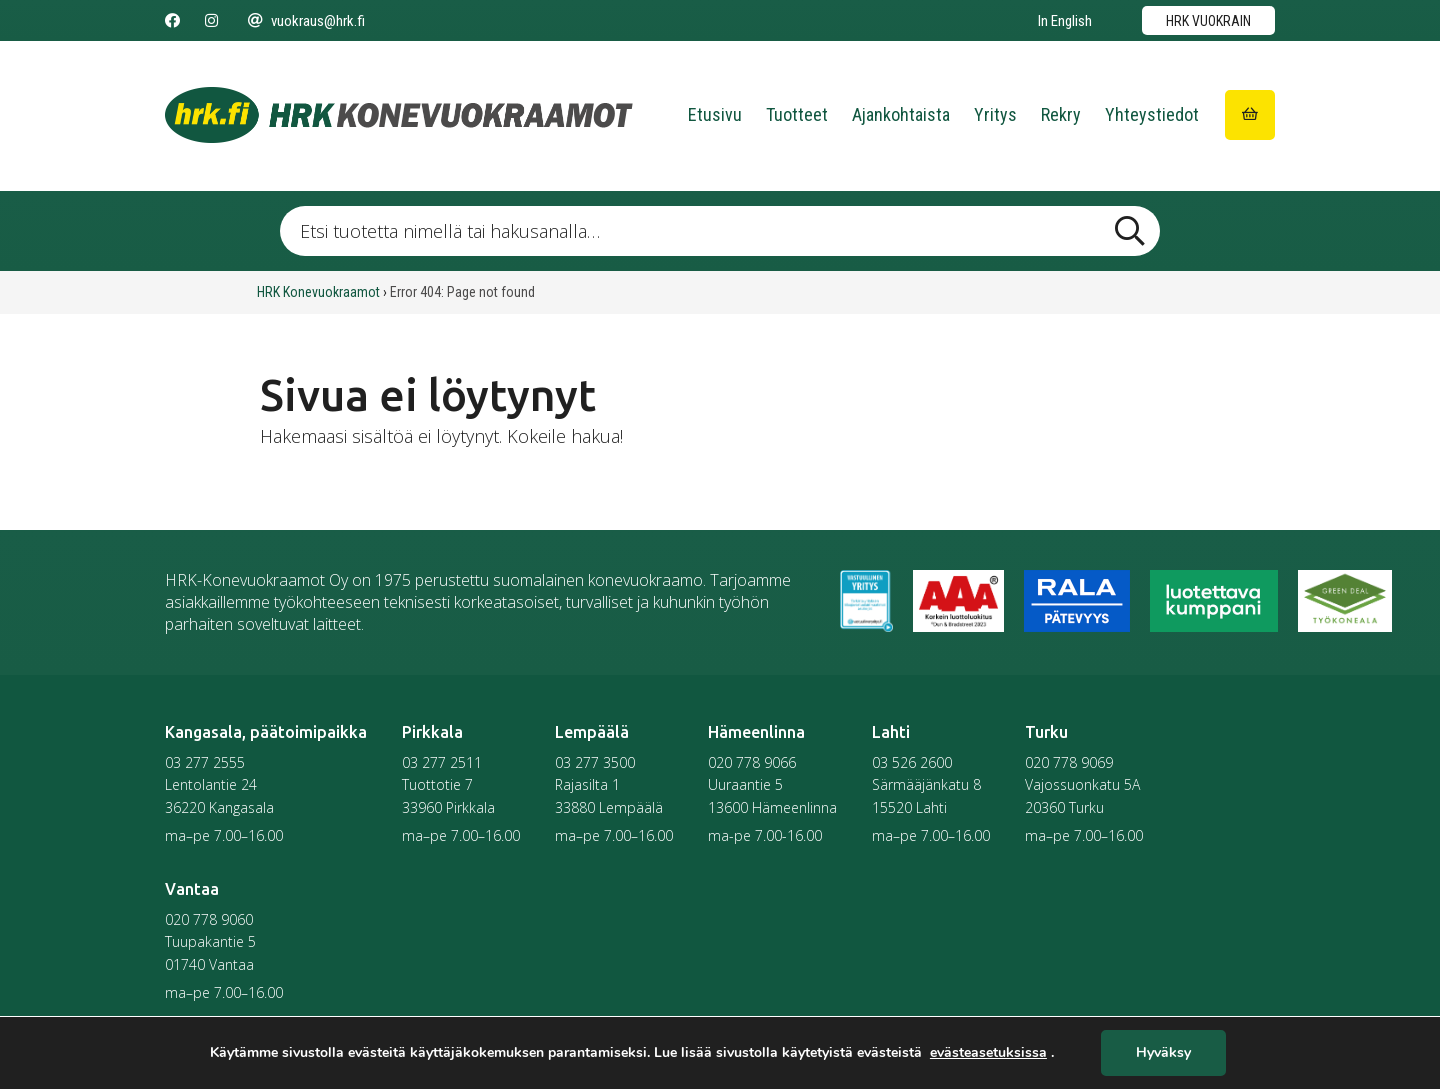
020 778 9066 (752, 762)
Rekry (1061, 114)
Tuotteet (797, 114)
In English (1065, 21)
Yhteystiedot (1152, 114)
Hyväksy (1163, 1053)
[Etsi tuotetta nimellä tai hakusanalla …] (720, 231)
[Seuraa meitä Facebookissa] (172, 21)
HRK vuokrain (1208, 21)
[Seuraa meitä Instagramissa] (211, 21)
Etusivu (715, 114)
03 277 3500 (595, 762)
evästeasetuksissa (988, 1053)
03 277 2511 (442, 762)
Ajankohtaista (901, 114)
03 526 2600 (912, 762)
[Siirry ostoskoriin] (1250, 115)
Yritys (995, 114)
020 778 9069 (1069, 762)
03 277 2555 (205, 762)
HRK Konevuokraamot (318, 292)
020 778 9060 (209, 919)
